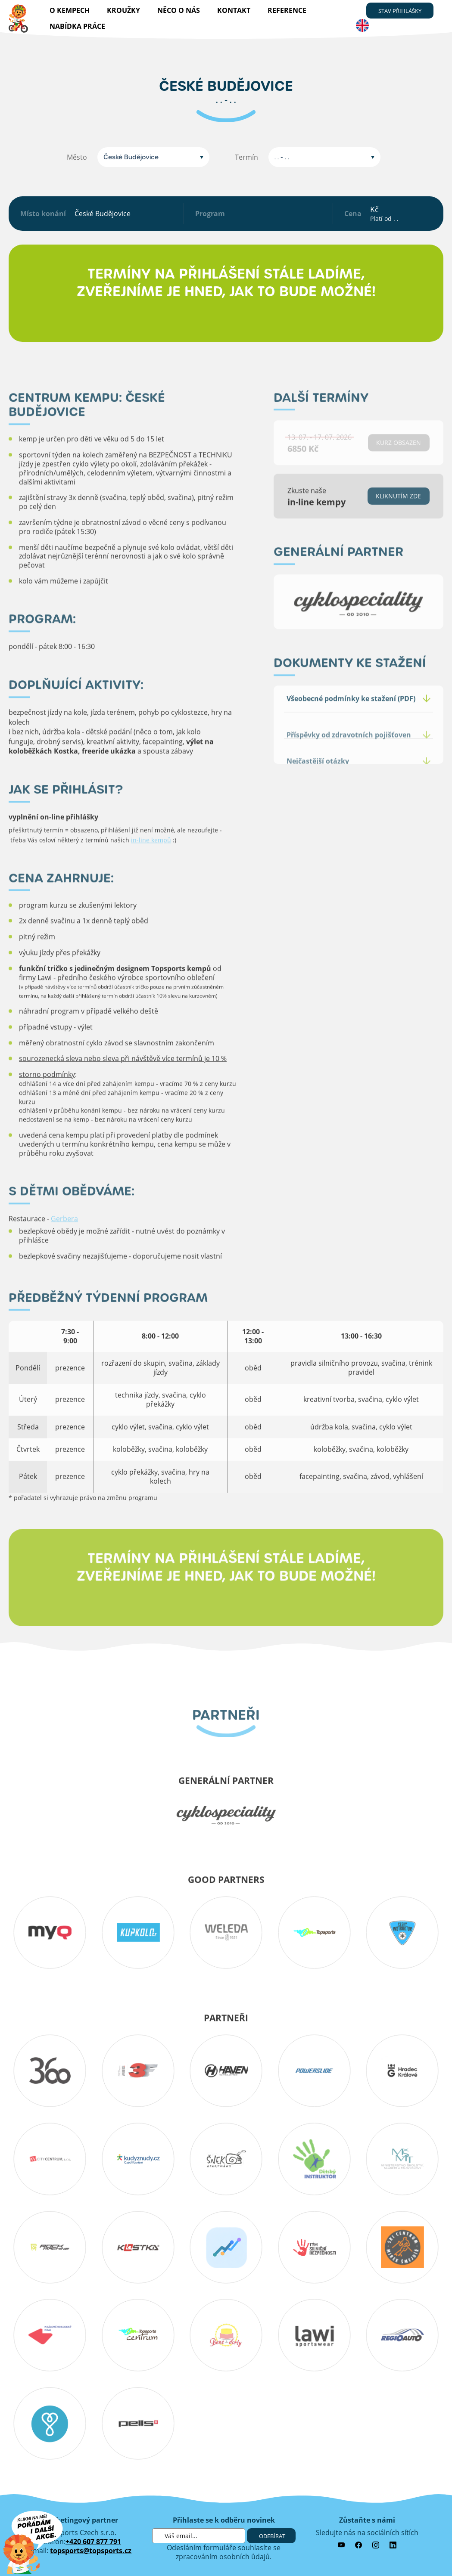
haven (226, 2071)
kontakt (233, 10)
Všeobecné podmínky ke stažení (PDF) (351, 717)
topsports (314, 1932)
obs (402, 2247)
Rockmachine (50, 2247)
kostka (138, 2247)
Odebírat (272, 2536)
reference (287, 10)
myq (50, 1932)
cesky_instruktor (402, 1932)
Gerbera (64, 1237)
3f (138, 2071)
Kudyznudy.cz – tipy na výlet (138, 2159)
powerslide (314, 2071)
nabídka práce (77, 26)
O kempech (70, 10)
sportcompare (226, 2247)
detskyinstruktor (314, 2159)
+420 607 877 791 (93, 2541)
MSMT (402, 2159)
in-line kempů (151, 858)
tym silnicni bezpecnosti (314, 2247)
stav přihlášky (399, 11)
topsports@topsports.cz (90, 2550)
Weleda (226, 1932)
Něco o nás (178, 10)
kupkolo (138, 1932)
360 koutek (50, 2071)
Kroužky (123, 10)
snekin (226, 2159)
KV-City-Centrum (50, 2159)
